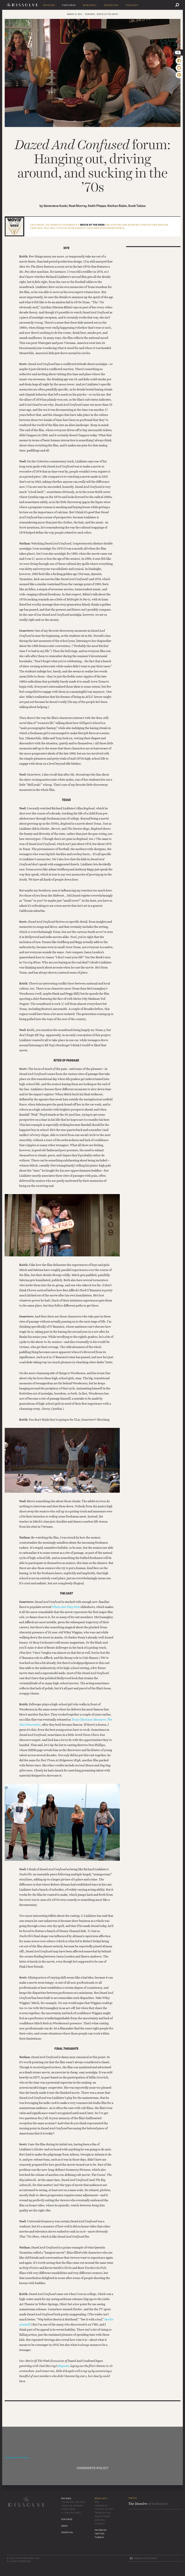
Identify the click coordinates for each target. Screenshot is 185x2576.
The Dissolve (23, 4)
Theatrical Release (73, 2502)
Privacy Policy (104, 2509)
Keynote (63, 2366)
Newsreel (90, 5)
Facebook (101, 2530)
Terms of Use (103, 2513)
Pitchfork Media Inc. (27, 2558)
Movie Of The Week (107, 14)
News (64, 2526)
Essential (111, 5)
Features (69, 5)
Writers (100, 2520)
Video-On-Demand (72, 2506)
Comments (101, 2506)
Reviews (49, 5)
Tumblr (99, 2537)
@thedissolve (158, 2503)
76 (177, 52)
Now (77, 1607)
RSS (97, 2502)
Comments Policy (92, 2468)
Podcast (132, 5)
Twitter (100, 2534)
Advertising (102, 2517)
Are (63, 1607)
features (90, 14)
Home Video (68, 2509)
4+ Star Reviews (71, 2513)
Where (56, 1607)
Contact (100, 2524)
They (69, 1607)
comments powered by (17, 2457)
